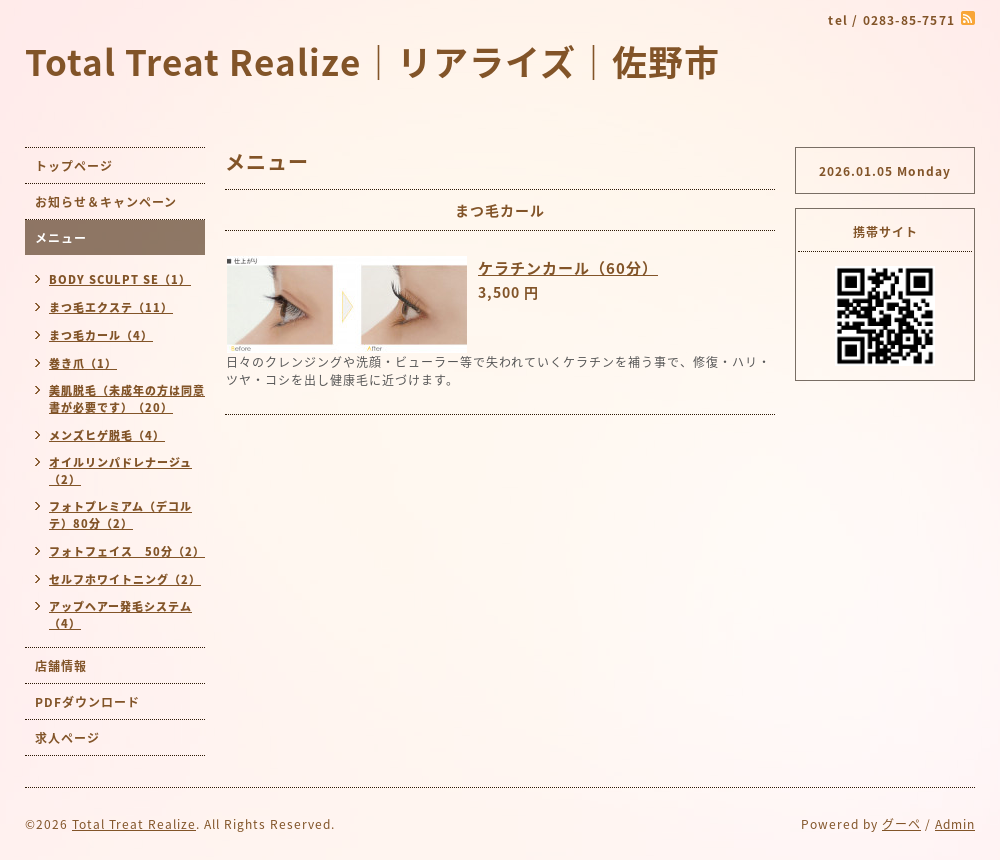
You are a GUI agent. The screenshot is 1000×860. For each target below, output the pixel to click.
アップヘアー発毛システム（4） (120, 615)
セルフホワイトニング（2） (125, 579)
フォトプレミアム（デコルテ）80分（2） (120, 515)
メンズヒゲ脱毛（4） (107, 435)
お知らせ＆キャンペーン (106, 202)
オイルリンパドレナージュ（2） (120, 471)
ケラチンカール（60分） (568, 268)
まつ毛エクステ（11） (111, 307)
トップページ (74, 166)
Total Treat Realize (134, 824)
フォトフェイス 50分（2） (127, 551)
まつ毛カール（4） (101, 335)
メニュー (61, 238)
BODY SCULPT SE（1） (120, 279)
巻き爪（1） (83, 363)
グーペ (901, 824)
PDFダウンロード (87, 702)
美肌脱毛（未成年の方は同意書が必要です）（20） (127, 399)
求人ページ (67, 738)
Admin (955, 824)
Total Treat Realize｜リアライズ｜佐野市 (372, 61)
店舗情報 (61, 666)
